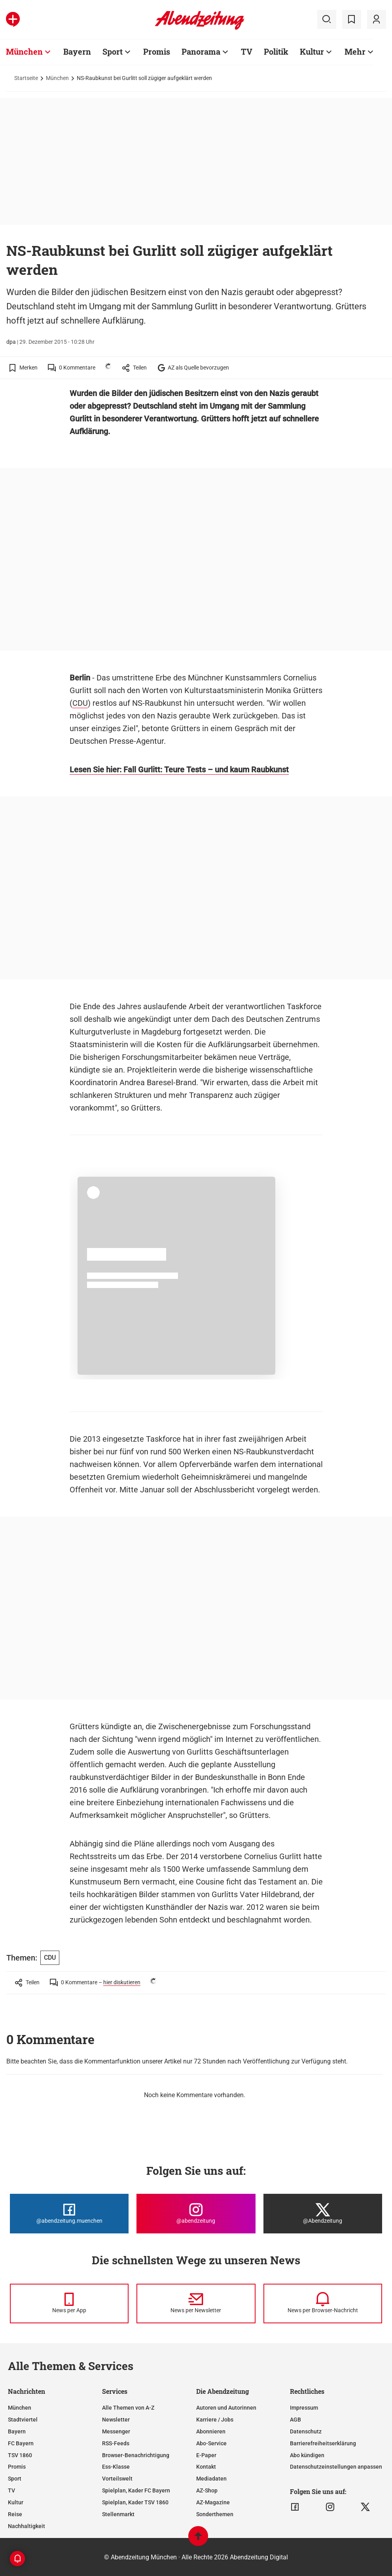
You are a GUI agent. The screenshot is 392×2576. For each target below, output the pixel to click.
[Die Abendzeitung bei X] (322, 2213)
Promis (17, 2467)
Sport (14, 2478)
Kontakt (206, 2467)
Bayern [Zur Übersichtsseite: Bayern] (77, 51)
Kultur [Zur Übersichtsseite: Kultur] (312, 51)
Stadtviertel (23, 2419)
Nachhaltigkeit (26, 2526)
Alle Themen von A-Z (128, 2408)
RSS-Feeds (115, 2443)
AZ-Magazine (213, 2502)
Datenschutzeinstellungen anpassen (336, 2467)
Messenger (116, 2431)
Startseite (26, 78)
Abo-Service (211, 2443)
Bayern (17, 2431)
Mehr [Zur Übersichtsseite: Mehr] (355, 51)
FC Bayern (21, 2443)
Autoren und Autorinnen (226, 2408)
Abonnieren (210, 2431)
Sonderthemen (214, 2514)
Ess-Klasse (116, 2467)
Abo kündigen (307, 2455)
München (57, 78)
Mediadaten (211, 2478)
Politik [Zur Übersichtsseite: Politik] (276, 51)
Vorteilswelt (117, 2478)
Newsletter (116, 2419)
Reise (15, 2514)
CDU (80, 703)
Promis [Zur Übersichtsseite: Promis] (156, 51)
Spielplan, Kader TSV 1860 (135, 2502)
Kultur (15, 2502)
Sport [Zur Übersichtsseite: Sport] (112, 51)
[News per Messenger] (69, 2303)
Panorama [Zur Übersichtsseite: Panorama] (201, 51)
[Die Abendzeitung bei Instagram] (195, 2213)
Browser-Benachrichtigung (135, 2455)
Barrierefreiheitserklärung (323, 2443)
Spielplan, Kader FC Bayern (136, 2490)
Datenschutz (306, 2431)
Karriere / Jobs (214, 2419)
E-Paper (206, 2455)
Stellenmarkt (118, 2514)
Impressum (304, 2408)
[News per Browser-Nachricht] (322, 2303)
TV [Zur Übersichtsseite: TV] (246, 51)
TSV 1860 (20, 2455)
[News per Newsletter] (195, 2303)
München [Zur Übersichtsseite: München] (24, 51)
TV (11, 2490)
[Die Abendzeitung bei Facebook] (69, 2213)
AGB (295, 2419)
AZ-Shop (207, 2490)
